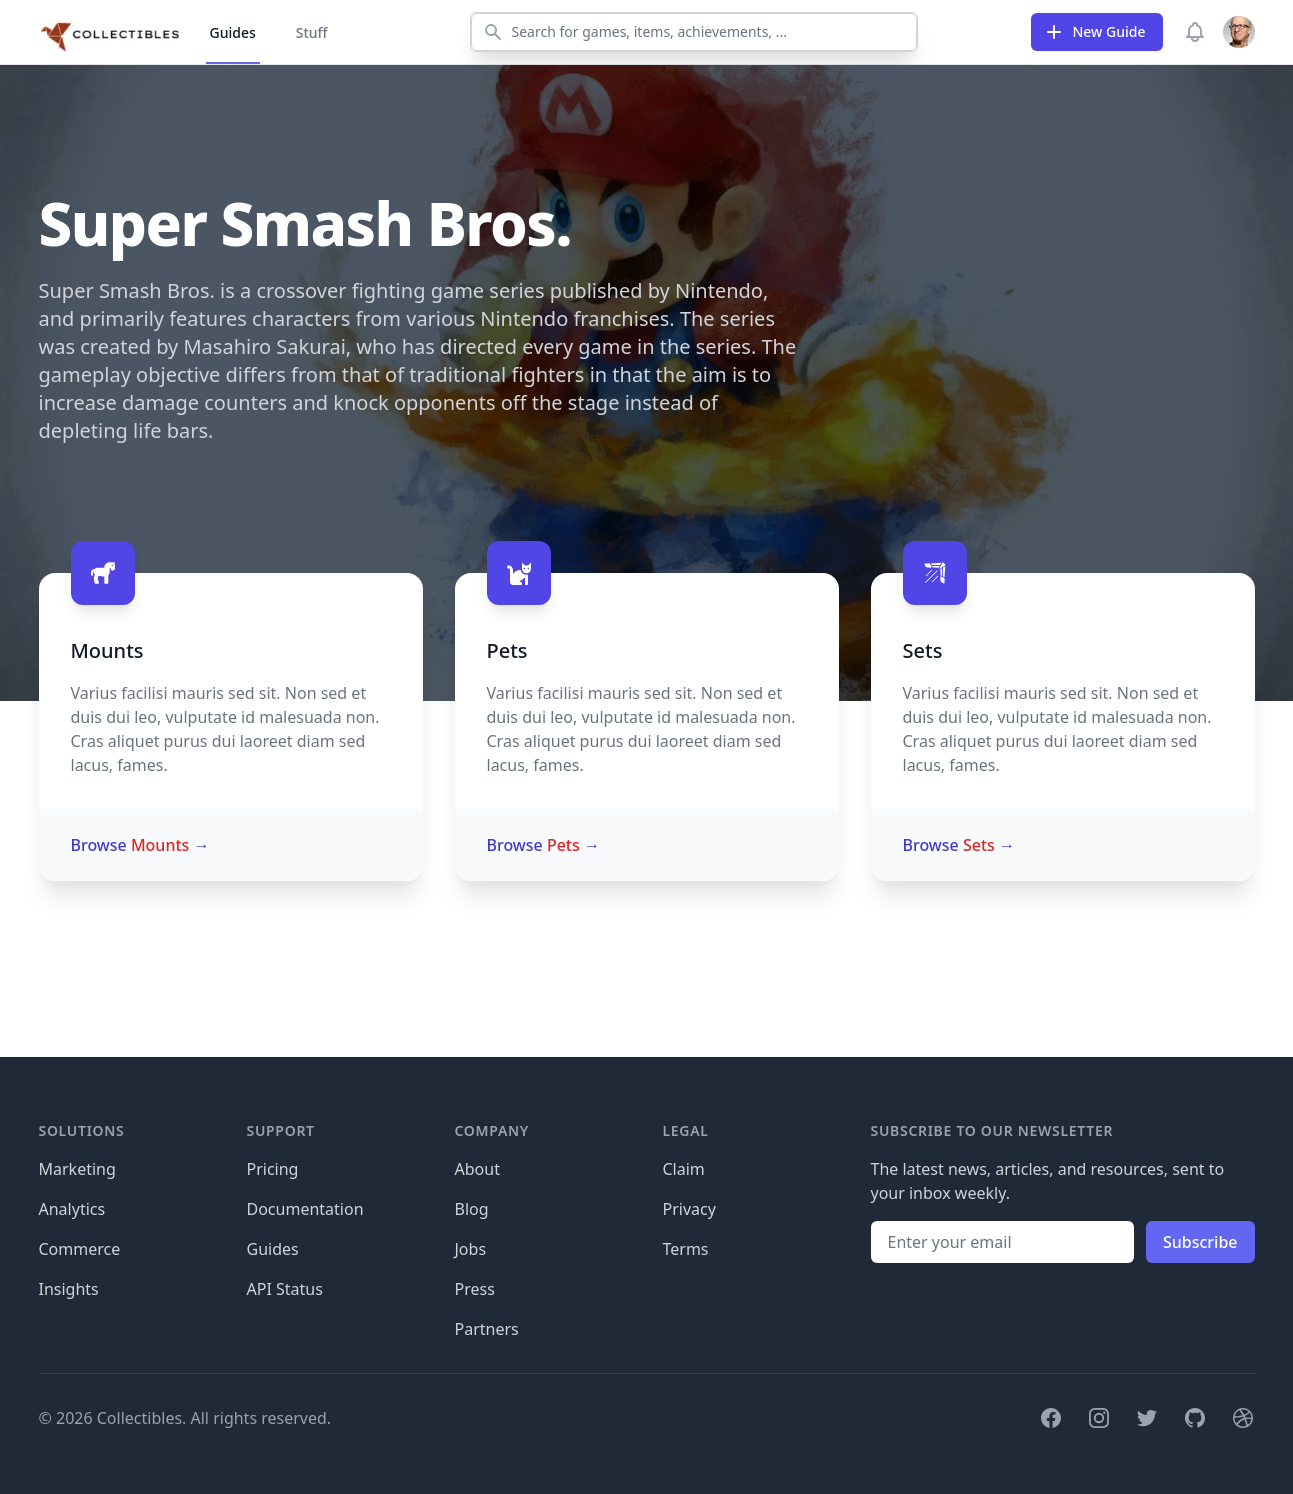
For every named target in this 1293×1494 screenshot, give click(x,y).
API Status (285, 1289)
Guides (233, 32)
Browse (140, 845)
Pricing (273, 1169)
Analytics (72, 1209)
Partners (487, 1329)
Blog (472, 1209)
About (477, 1169)
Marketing (77, 1169)
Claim (684, 1169)
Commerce (80, 1249)
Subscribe (1200, 1242)
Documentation (305, 1209)
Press (475, 1289)
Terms (686, 1249)
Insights (69, 1289)
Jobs (471, 1249)
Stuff (312, 32)
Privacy (689, 1209)
